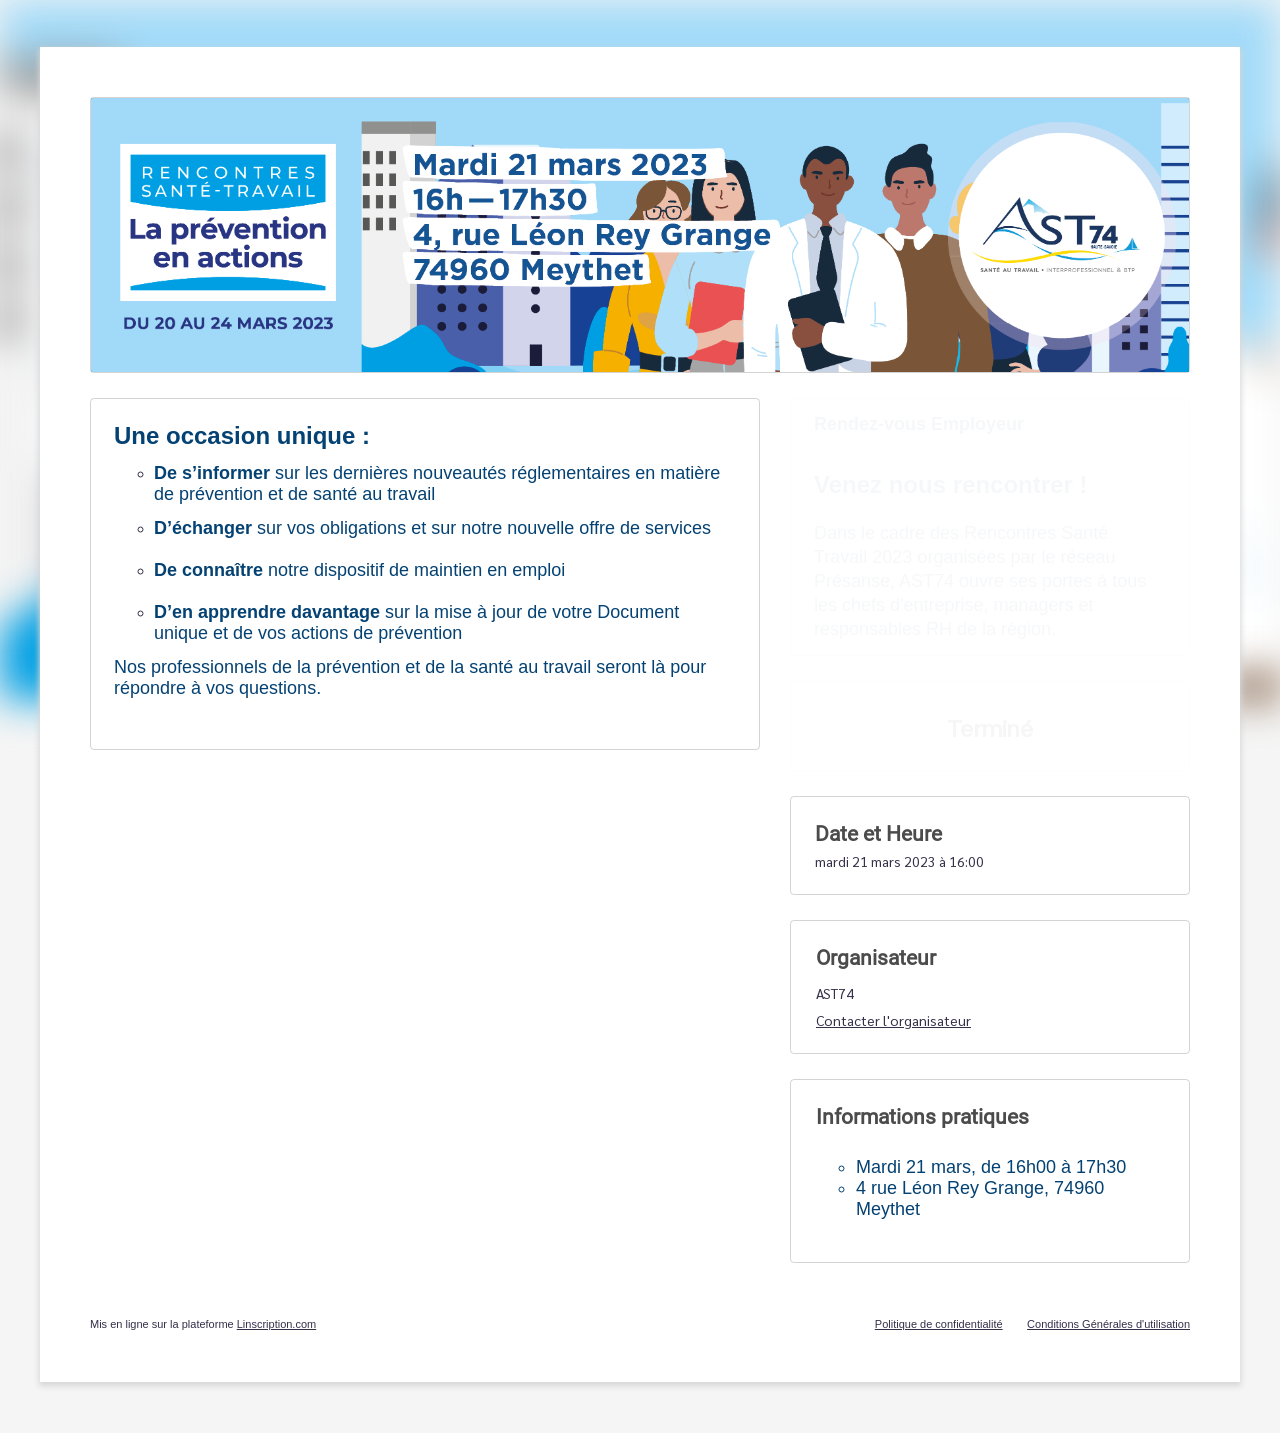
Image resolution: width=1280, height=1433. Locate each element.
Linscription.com (276, 1324)
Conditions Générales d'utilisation (1108, 1324)
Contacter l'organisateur (893, 1020)
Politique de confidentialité (939, 1324)
